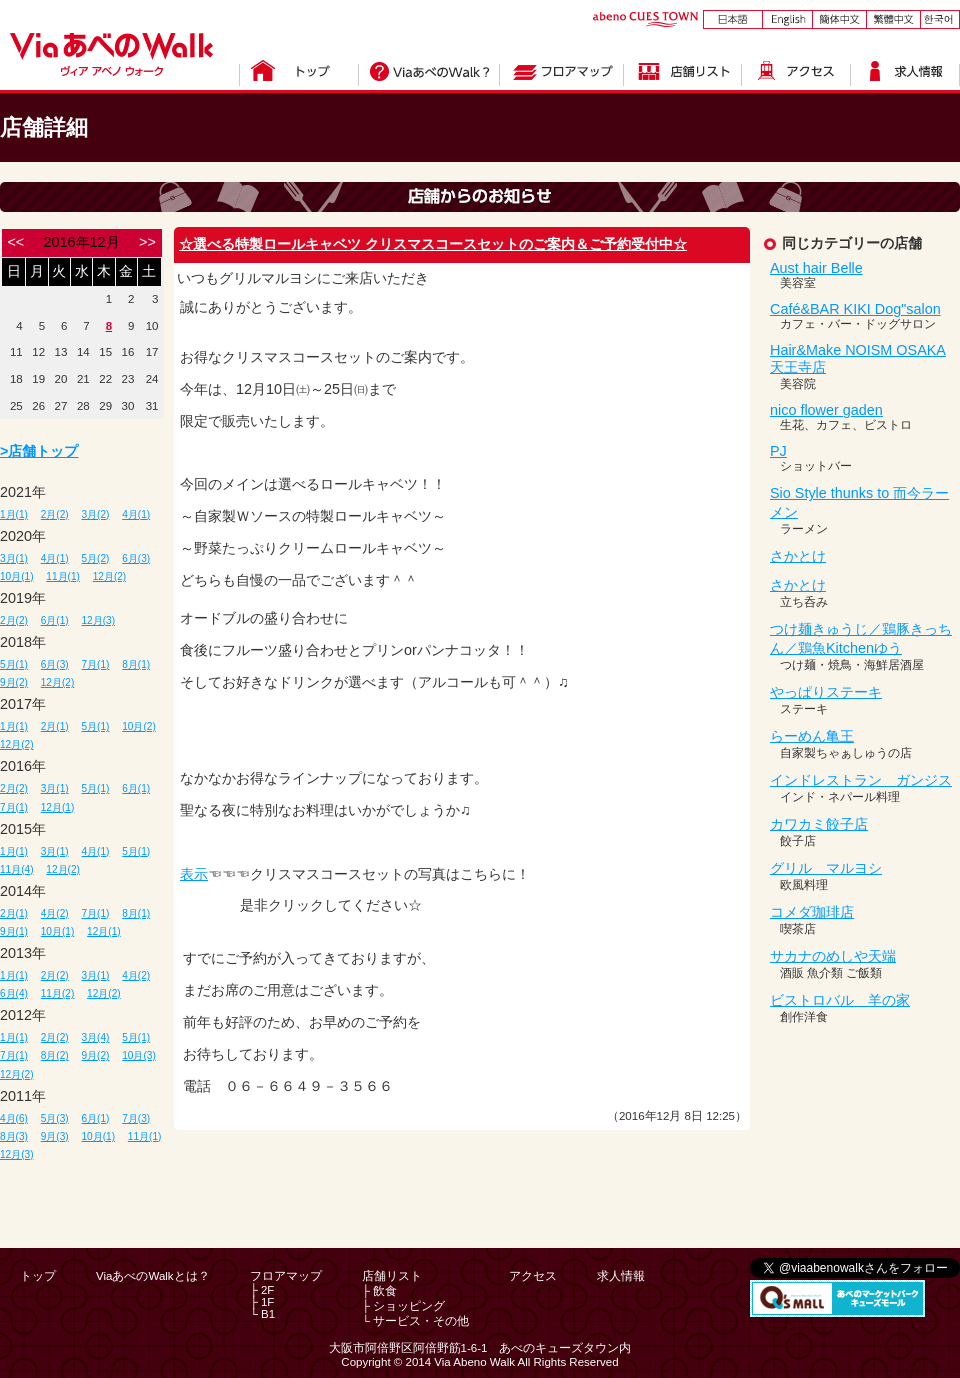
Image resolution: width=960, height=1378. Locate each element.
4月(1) (136, 514)
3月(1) (14, 558)
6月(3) (136, 558)
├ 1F (262, 1302)
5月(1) (14, 664)
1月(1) (14, 514)
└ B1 (262, 1314)
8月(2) (55, 1055)
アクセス (533, 1276)
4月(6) (14, 1118)
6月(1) (55, 620)
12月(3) (99, 620)
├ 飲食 (379, 1291)
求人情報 (621, 1276)
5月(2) (96, 558)
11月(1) (63, 576)
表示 (194, 874)
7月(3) (136, 1118)
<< (15, 242)
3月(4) (96, 1037)
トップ (38, 1276)
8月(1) (136, 664)
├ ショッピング (403, 1306)
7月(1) (96, 664)
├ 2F (262, 1290)
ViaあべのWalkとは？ (153, 1276)
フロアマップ (286, 1276)
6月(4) (14, 993)
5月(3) (55, 1118)
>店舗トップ (39, 451)
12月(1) (58, 807)
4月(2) (55, 913)
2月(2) (55, 514)
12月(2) (110, 576)
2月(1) (55, 726)
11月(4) (17, 869)
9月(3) (55, 1136)
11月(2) (58, 993)
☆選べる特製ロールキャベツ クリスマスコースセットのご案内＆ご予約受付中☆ (433, 244)
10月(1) (17, 576)
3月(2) (96, 514)
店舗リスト (392, 1276)
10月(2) (139, 726)
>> (147, 242)
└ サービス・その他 (415, 1321)
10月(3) (139, 1055)
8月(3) (14, 1136)
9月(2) (14, 682)
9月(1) (14, 931)
